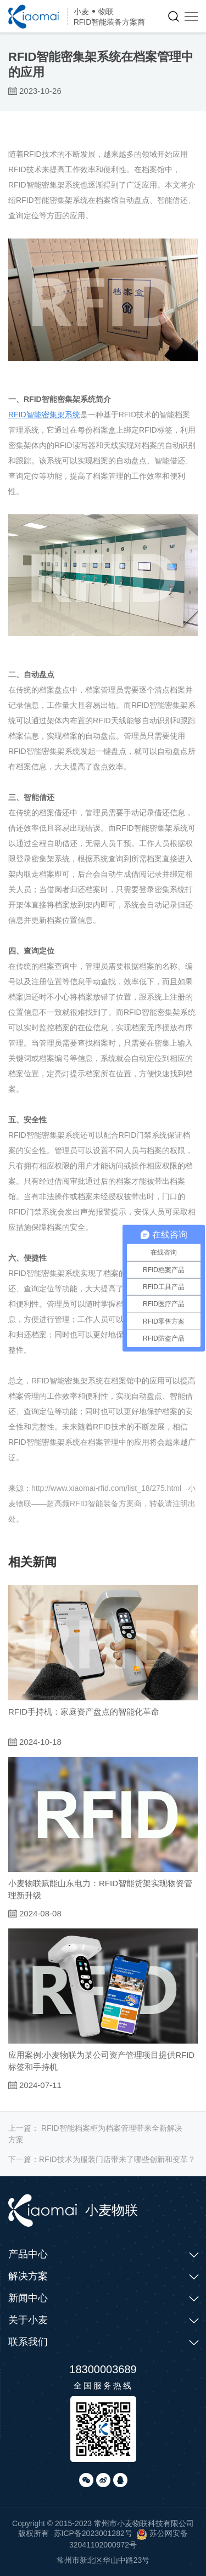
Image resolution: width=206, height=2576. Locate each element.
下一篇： (102, 2159)
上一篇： (95, 2134)
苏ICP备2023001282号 (93, 2533)
